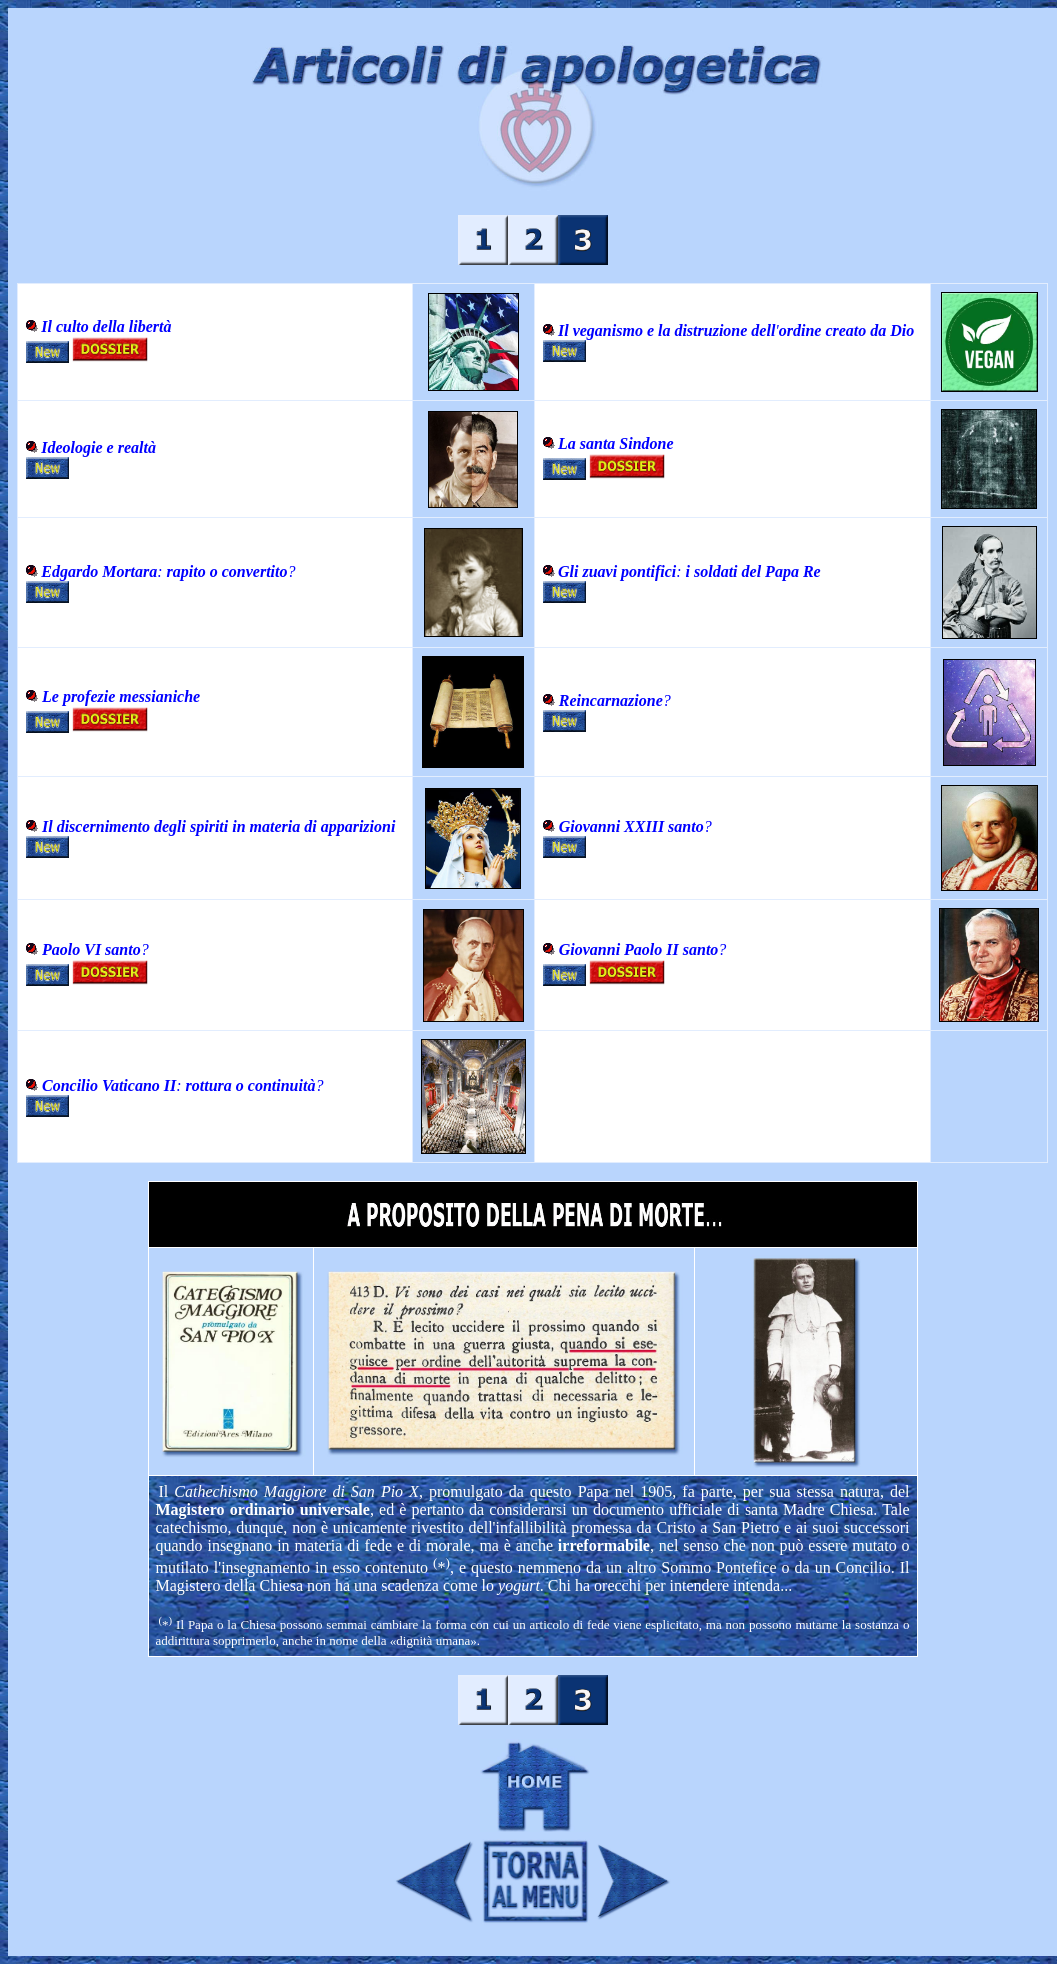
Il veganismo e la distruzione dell (666, 330)
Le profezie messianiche (121, 696)
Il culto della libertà (106, 326)
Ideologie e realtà (98, 447)
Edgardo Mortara (99, 571)
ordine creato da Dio (847, 330)
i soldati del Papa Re (751, 571)
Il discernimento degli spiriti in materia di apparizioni (218, 826)
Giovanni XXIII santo (631, 826)
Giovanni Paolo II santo (639, 949)
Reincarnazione (611, 700)
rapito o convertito (225, 571)
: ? (249, 1085)
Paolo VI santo (91, 949)
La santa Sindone (616, 443)
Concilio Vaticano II (109, 1085)
